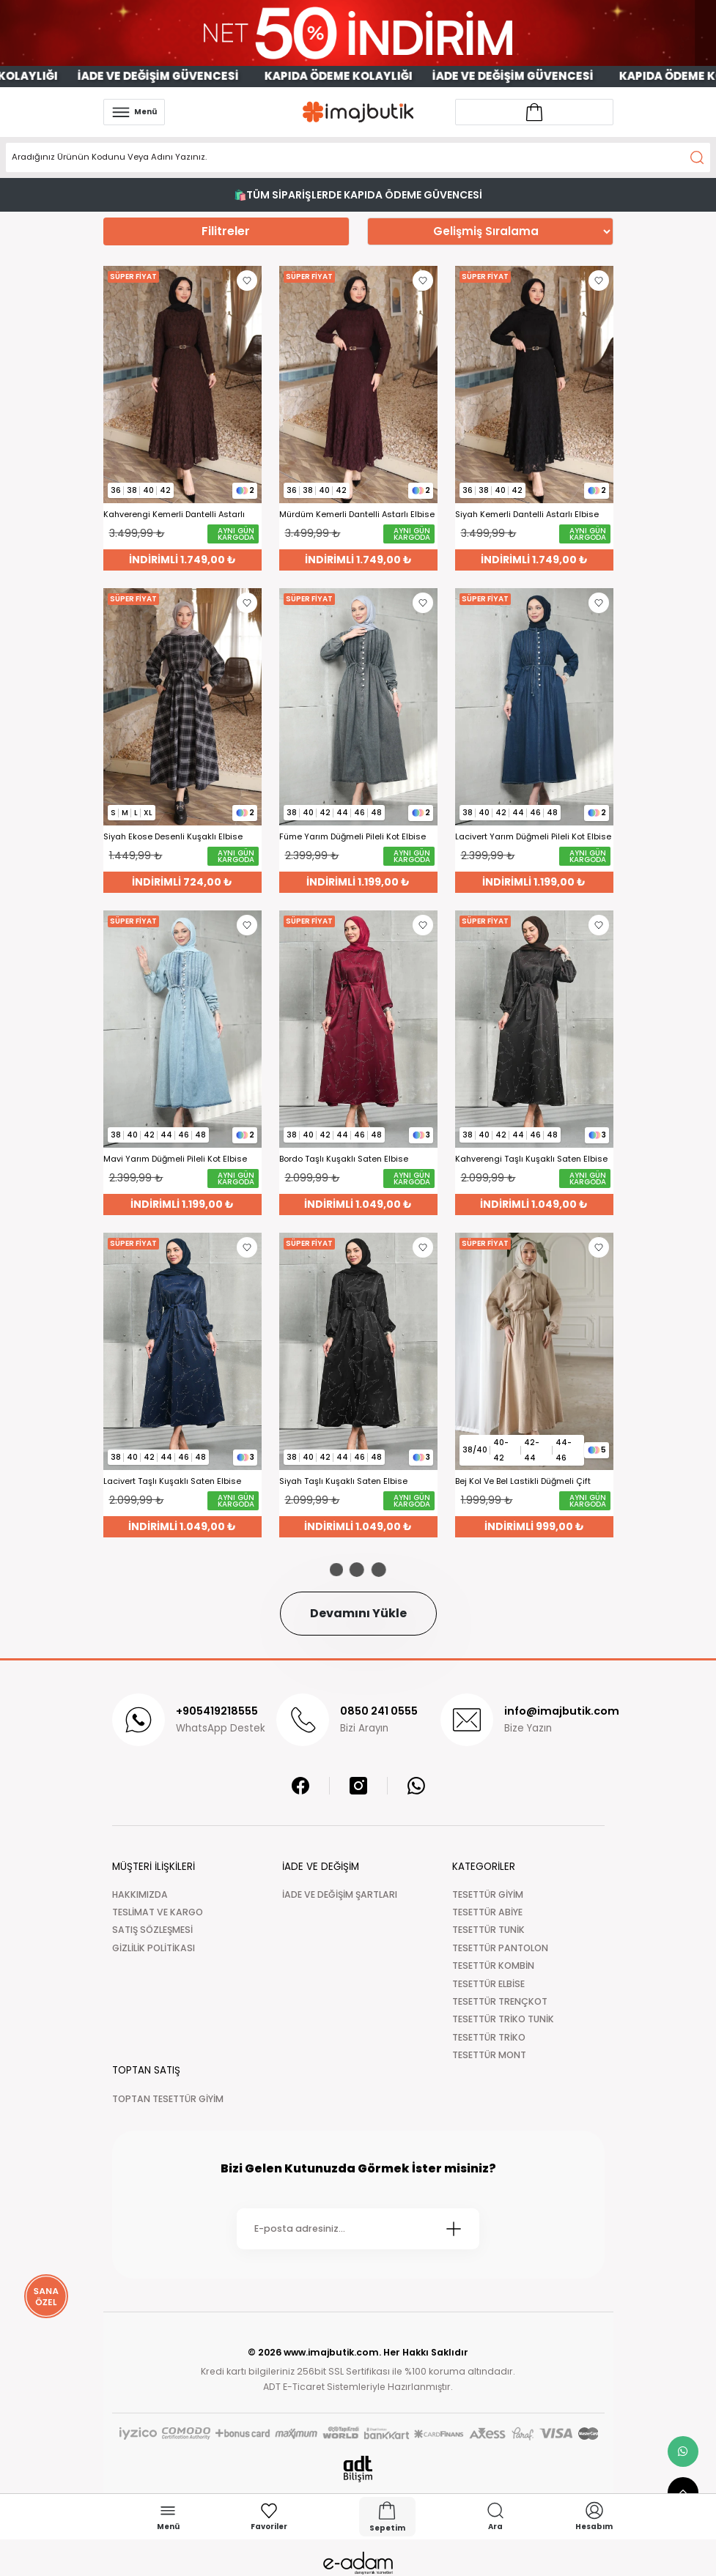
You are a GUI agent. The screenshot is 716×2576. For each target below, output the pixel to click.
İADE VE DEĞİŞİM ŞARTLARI (339, 1894)
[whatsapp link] (683, 2451)
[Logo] (358, 111)
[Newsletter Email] (358, 2228)
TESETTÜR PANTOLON (500, 1948)
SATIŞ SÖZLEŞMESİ (152, 1929)
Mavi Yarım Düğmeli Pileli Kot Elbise (175, 1159)
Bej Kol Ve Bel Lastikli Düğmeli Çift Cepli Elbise (523, 1481)
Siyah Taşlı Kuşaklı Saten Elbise (343, 1481)
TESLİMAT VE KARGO (157, 1912)
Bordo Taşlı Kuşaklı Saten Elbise (343, 1159)
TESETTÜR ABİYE (487, 1912)
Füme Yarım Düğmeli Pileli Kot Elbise (352, 836)
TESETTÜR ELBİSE (488, 1984)
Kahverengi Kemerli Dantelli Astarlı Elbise (174, 514)
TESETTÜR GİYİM (487, 1894)
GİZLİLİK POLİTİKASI (153, 1948)
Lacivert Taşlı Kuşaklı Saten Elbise (172, 1481)
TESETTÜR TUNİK (488, 1929)
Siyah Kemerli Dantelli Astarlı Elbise (527, 514)
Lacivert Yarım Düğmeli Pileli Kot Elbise (533, 836)
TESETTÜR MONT (489, 2055)
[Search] (358, 157)
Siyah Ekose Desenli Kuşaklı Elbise (173, 836)
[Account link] (534, 112)
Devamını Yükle (358, 1613)
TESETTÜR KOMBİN (493, 1965)
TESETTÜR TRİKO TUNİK (503, 2019)
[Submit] (454, 2228)
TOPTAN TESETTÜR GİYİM (168, 2099)
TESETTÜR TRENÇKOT (499, 2001)
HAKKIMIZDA (140, 1894)
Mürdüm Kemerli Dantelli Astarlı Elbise (357, 514)
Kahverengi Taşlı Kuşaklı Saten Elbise (531, 1159)
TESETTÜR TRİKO (488, 2037)
